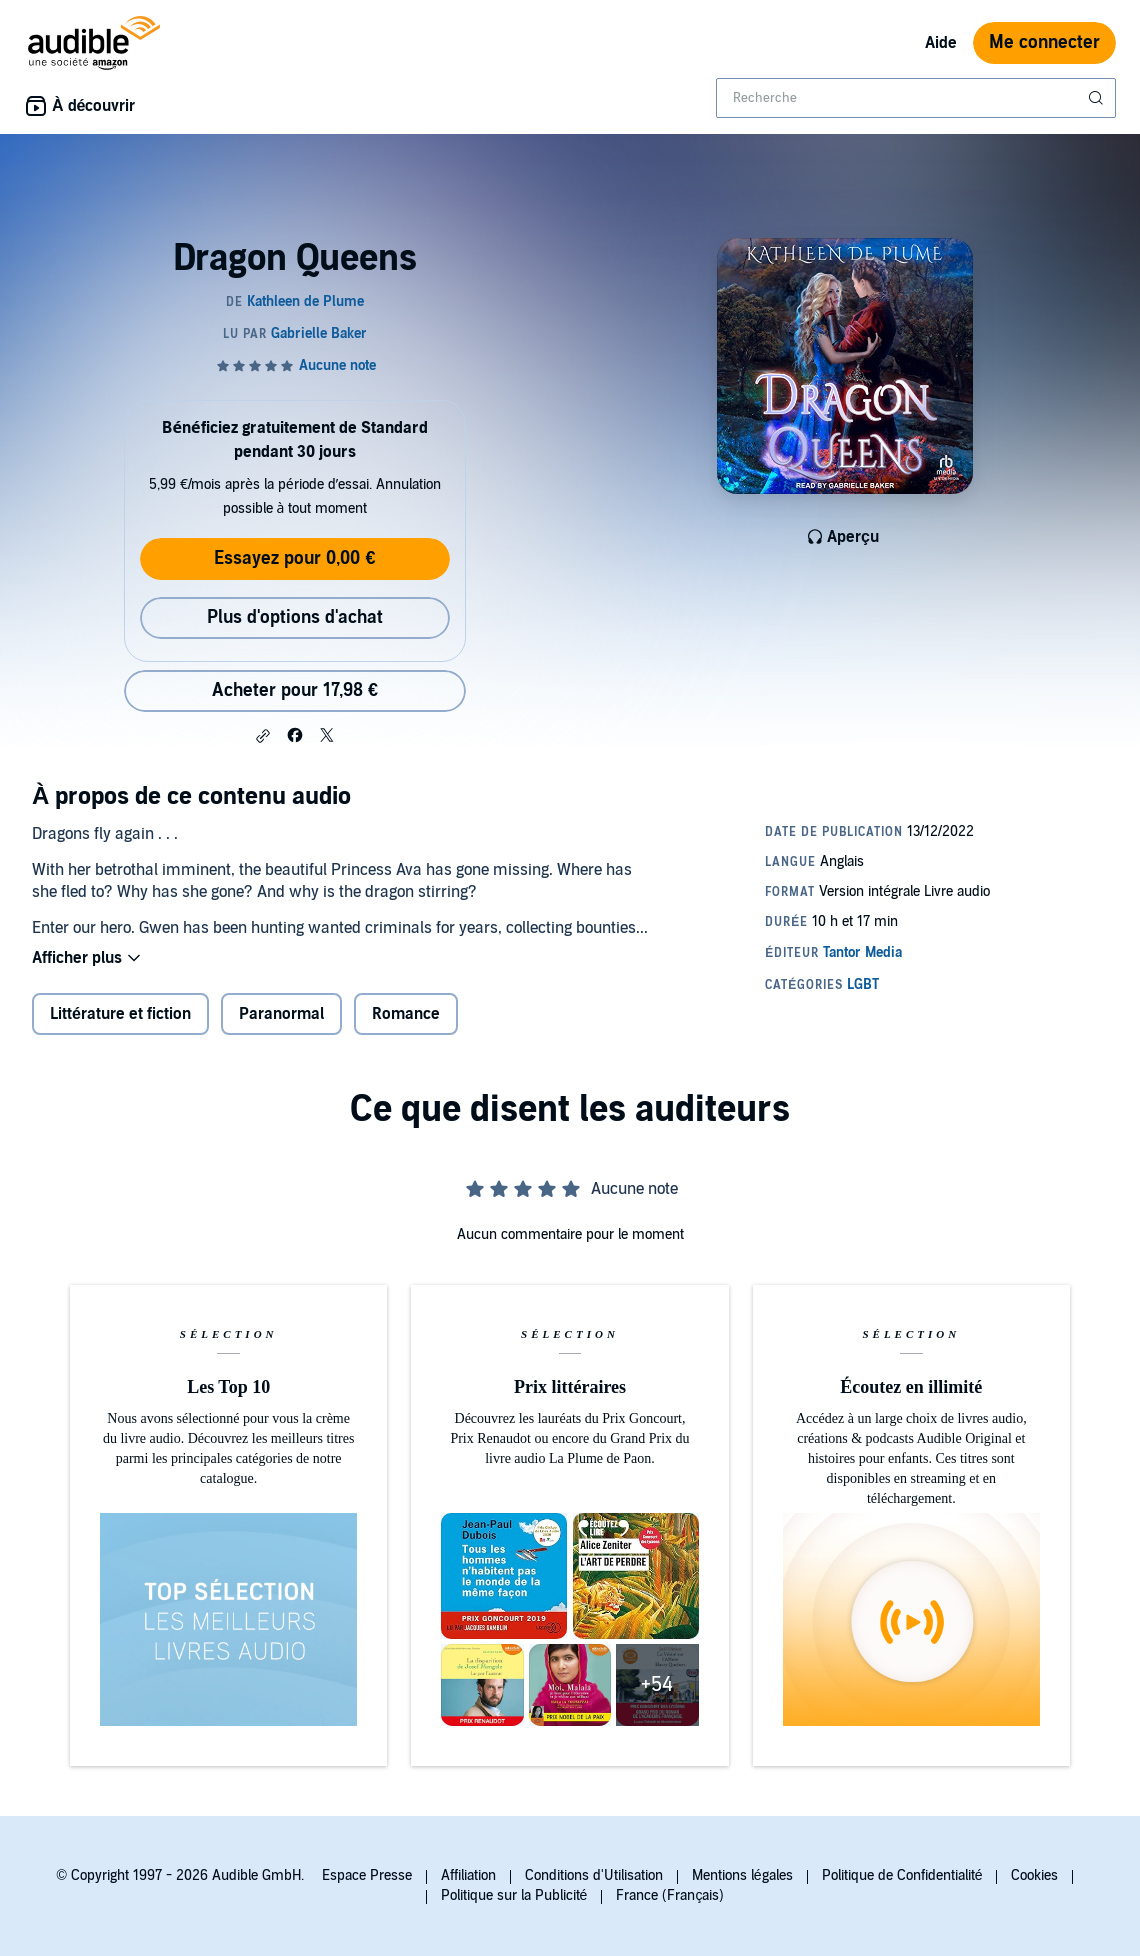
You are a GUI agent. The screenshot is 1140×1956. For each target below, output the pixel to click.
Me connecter (1044, 42)
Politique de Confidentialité (902, 1875)
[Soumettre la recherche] (1098, 98)
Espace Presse (367, 1875)
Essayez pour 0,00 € (294, 558)
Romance (406, 1014)
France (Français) (670, 1895)
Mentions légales (742, 1875)
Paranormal (281, 1014)
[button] (263, 736)
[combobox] (916, 98)
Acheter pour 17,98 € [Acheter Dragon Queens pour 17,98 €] (295, 690)
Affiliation (468, 1875)
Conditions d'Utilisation (594, 1875)
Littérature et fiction (120, 1014)
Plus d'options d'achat (295, 617)
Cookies (1034, 1875)
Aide (941, 43)
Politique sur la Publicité (514, 1895)
